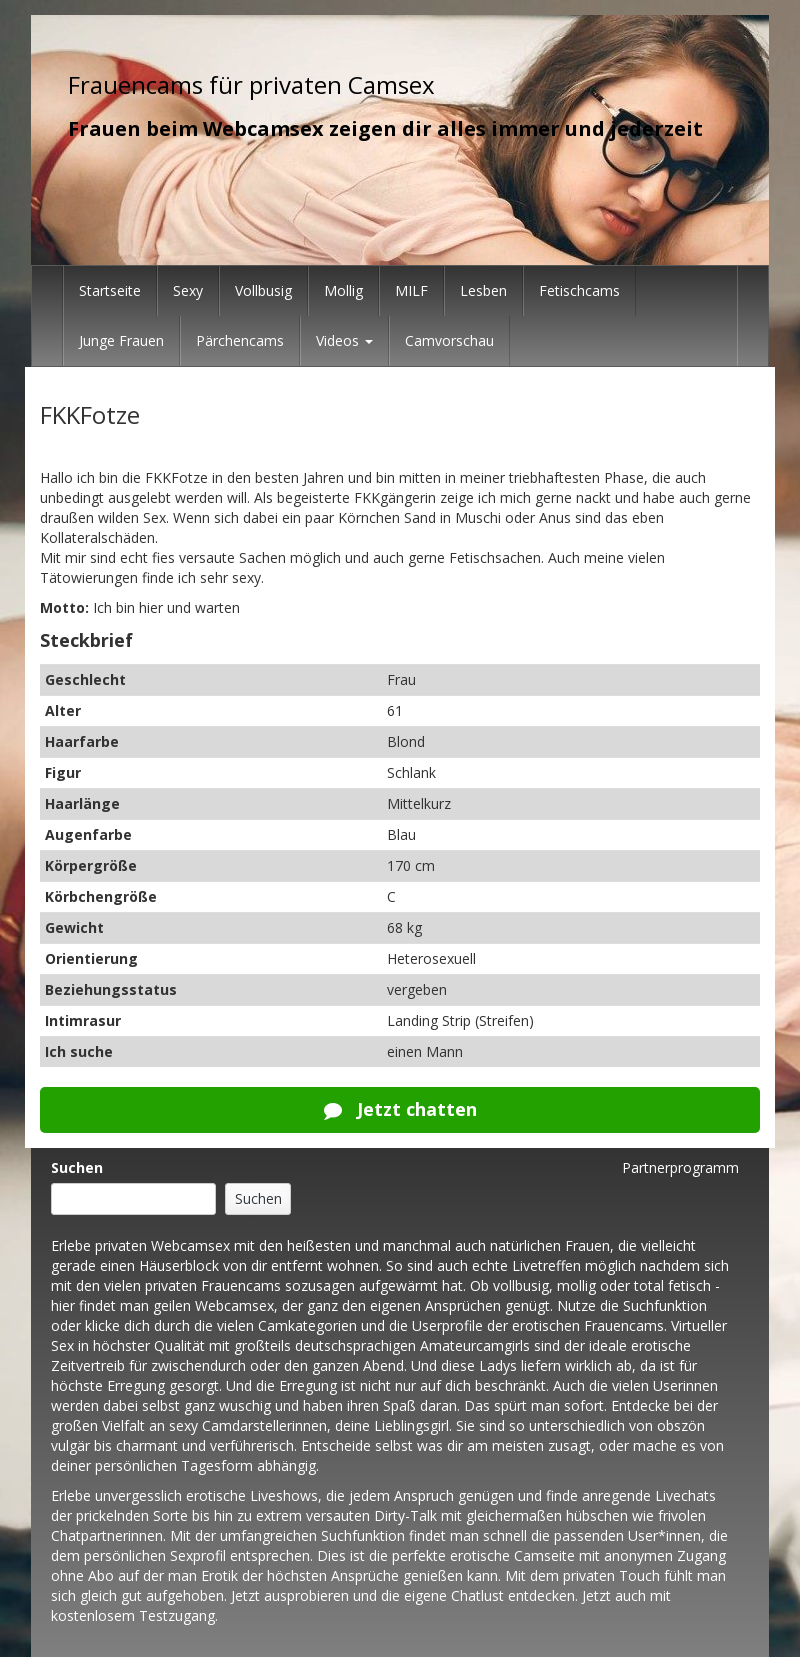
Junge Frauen (121, 340)
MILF (411, 290)
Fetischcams (579, 290)
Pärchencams (240, 340)
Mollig (343, 290)
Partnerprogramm (680, 1167)
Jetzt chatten (400, 1109)
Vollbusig (263, 290)
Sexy (188, 290)
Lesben (483, 290)
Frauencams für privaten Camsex (251, 84)
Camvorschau (449, 340)
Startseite (110, 290)
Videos (344, 340)
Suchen (77, 1167)
